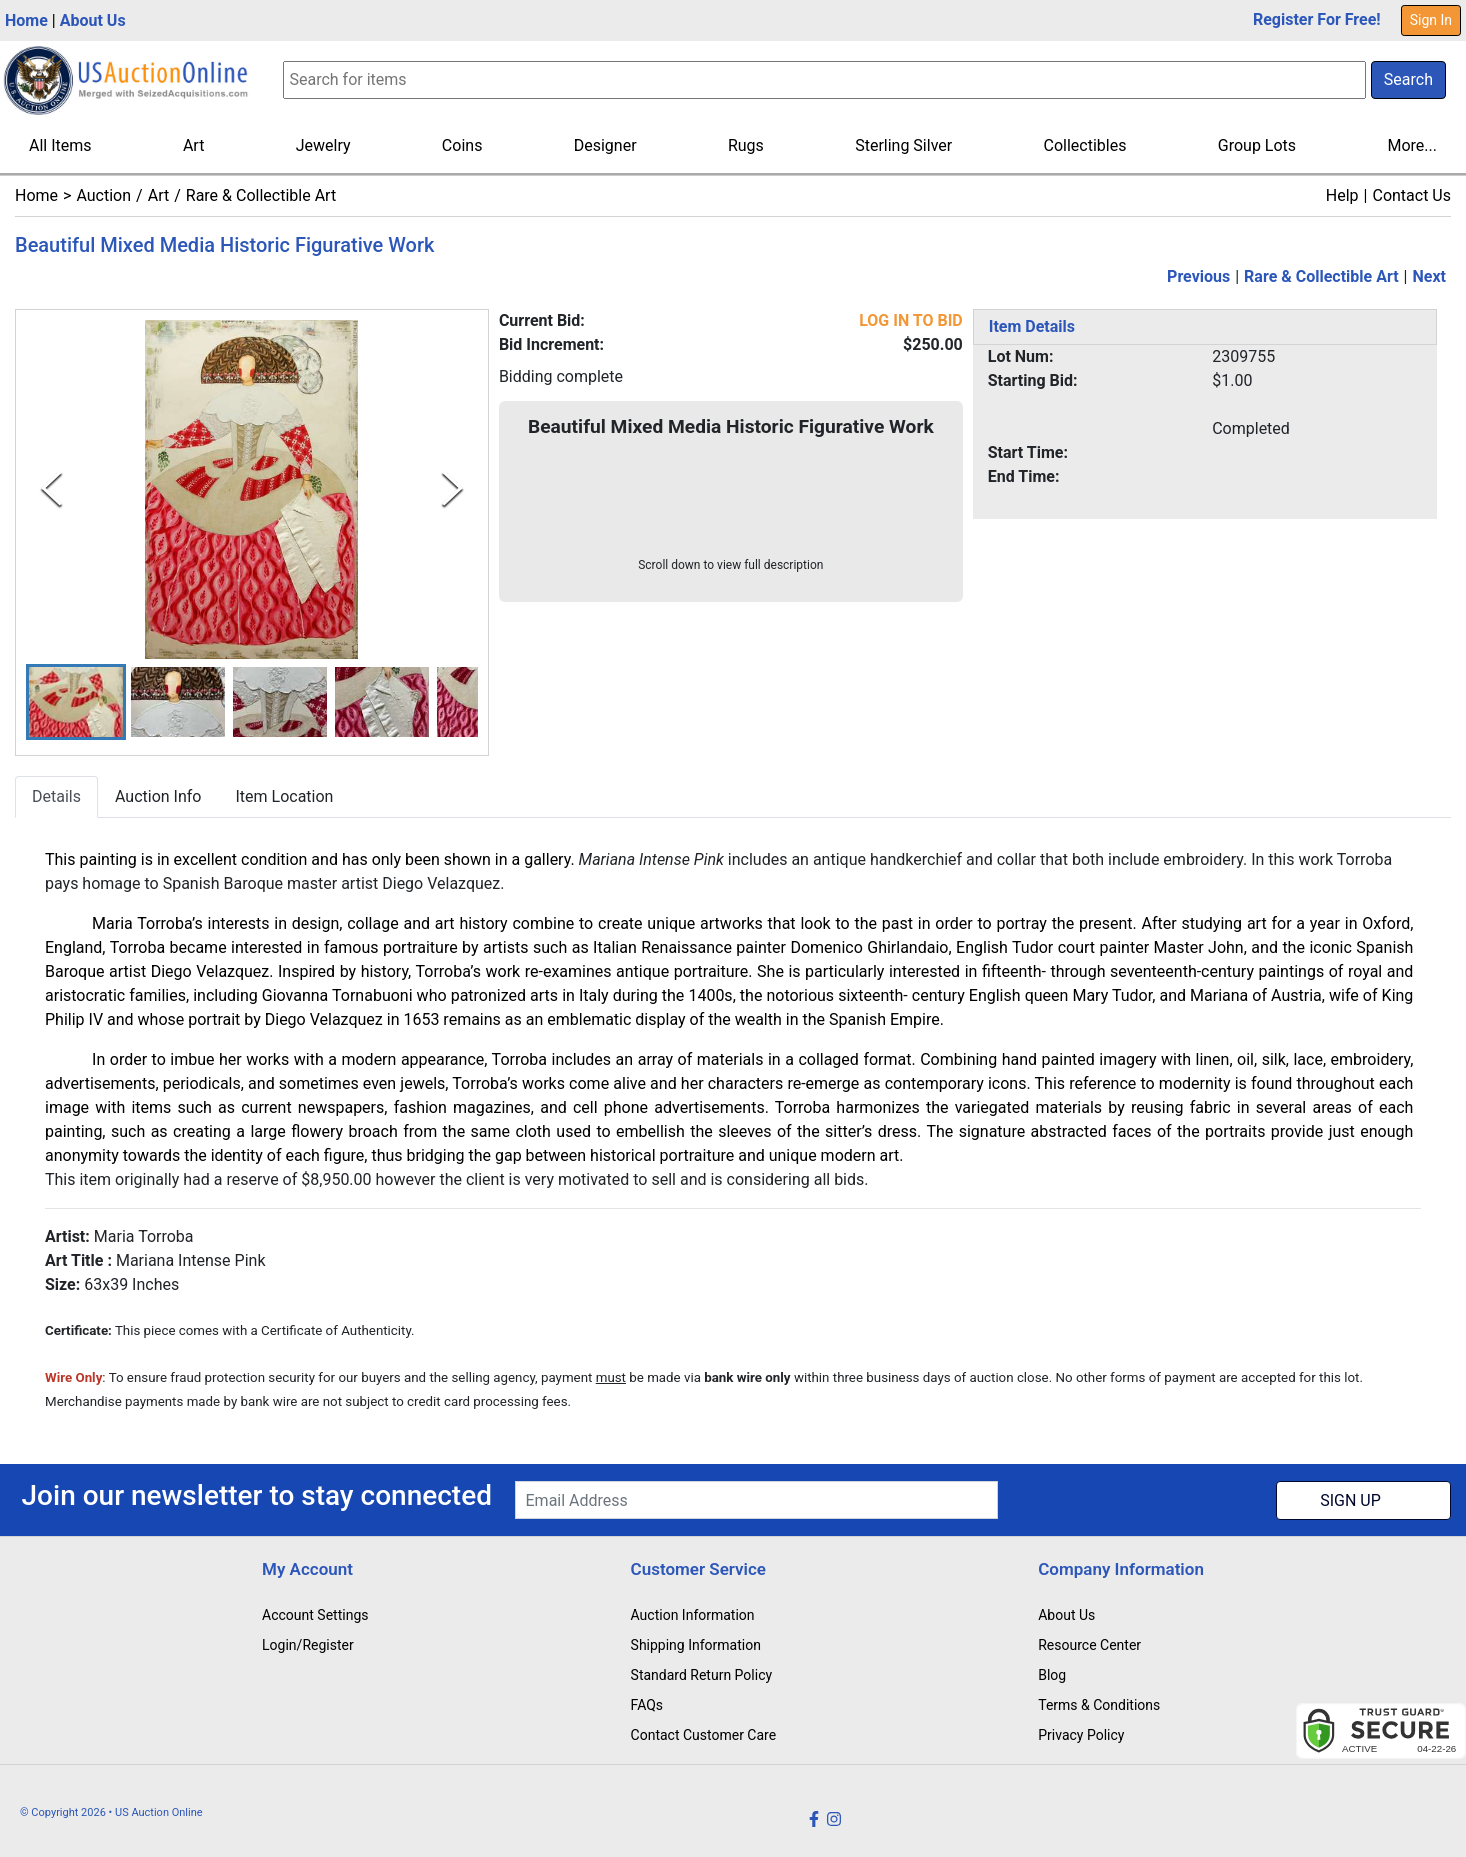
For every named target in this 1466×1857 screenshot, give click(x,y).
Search (1408, 79)
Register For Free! (1317, 19)
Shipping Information (696, 1645)
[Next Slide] (452, 489)
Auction (103, 195)
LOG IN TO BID (911, 320)
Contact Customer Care (704, 1735)
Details (56, 797)
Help (1342, 195)
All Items (60, 145)
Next (1429, 276)
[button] (76, 702)
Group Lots (1257, 145)
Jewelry (323, 145)
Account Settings (315, 1615)
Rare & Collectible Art (261, 195)
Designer (605, 145)
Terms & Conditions (1099, 1705)
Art (193, 145)
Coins (462, 145)
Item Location (284, 797)
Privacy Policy (1081, 1735)
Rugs (746, 145)
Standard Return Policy (702, 1675)
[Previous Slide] (51, 489)
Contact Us (1411, 195)
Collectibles (1085, 145)
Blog (1052, 1675)
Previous (1198, 276)
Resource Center (1089, 1645)
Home (26, 20)
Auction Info (158, 797)
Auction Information (693, 1615)
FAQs (647, 1705)
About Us (93, 20)
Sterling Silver (903, 145)
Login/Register (308, 1645)
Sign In (1431, 20)
